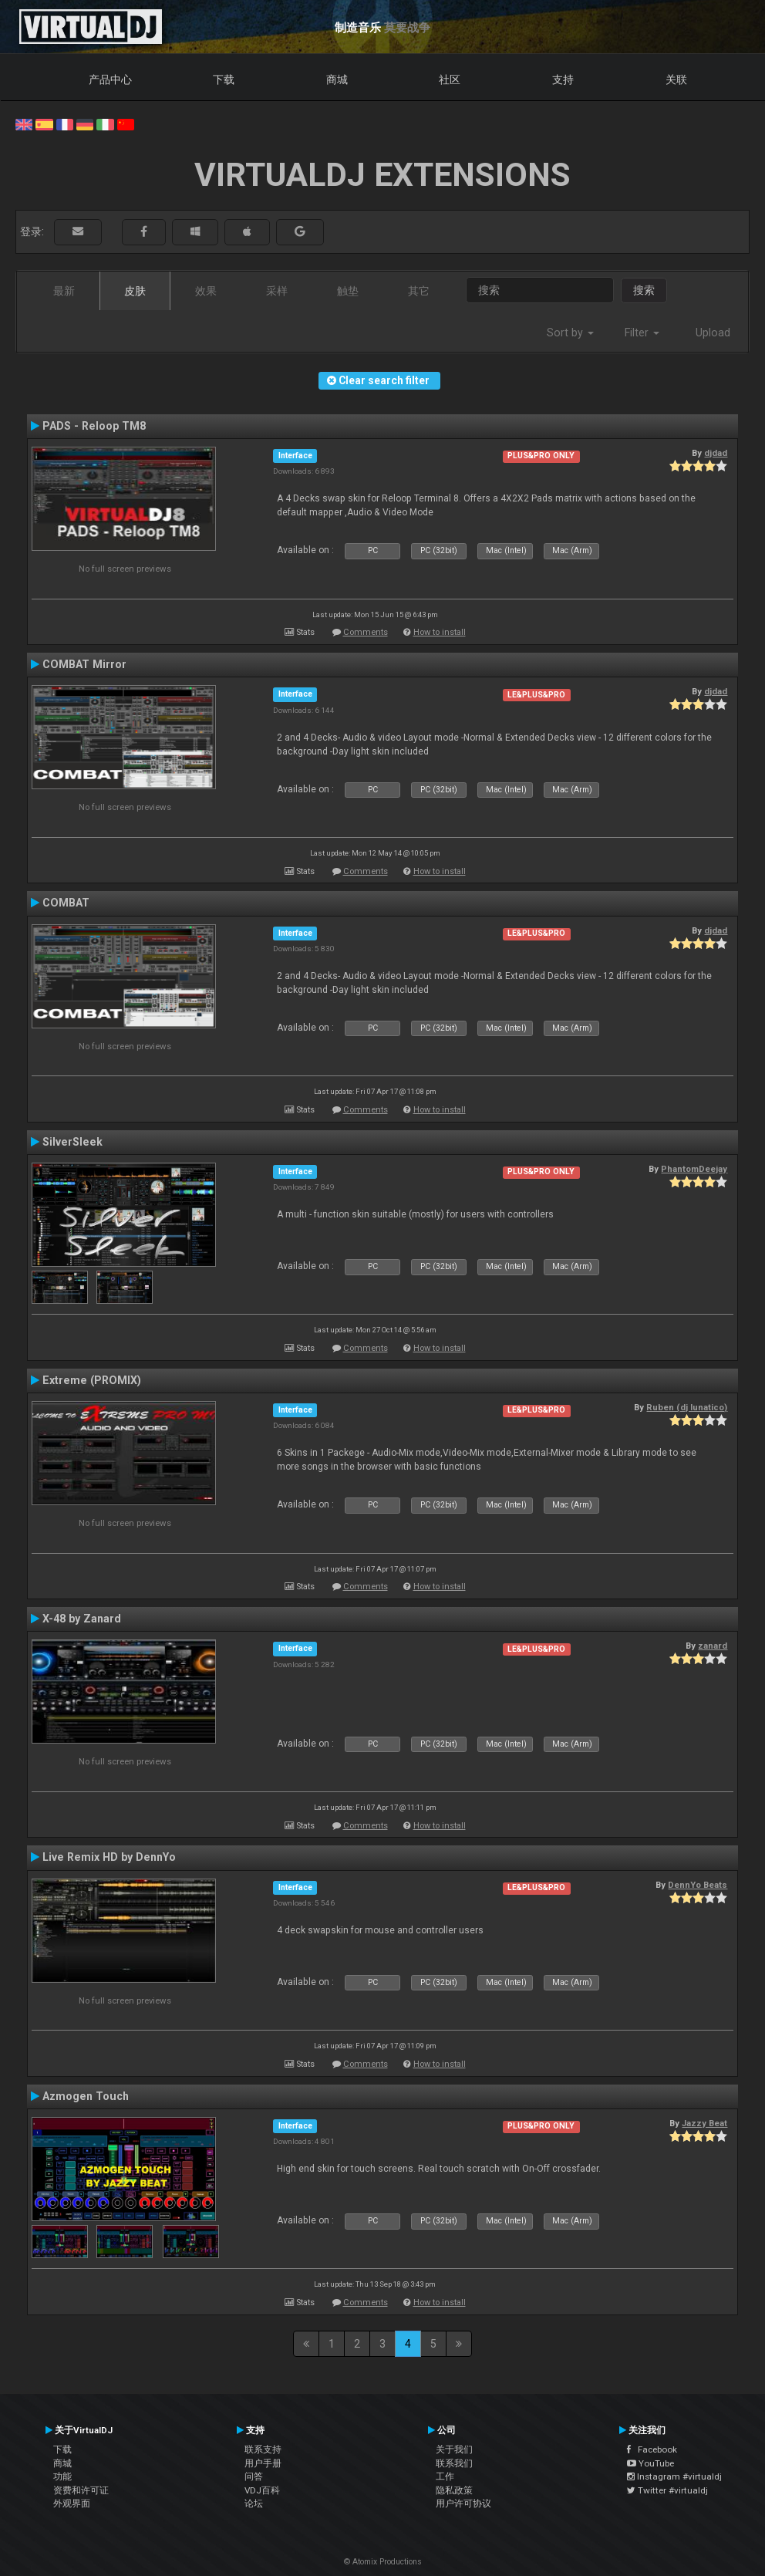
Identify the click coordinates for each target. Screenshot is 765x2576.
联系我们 (454, 2463)
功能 (62, 2476)
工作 (445, 2476)
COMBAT (65, 902)
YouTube (650, 2463)
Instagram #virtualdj (674, 2476)
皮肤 (135, 291)
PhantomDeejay (694, 1168)
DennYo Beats (697, 1884)
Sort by (570, 332)
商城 (337, 79)
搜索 (644, 290)
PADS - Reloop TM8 (94, 426)
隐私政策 (454, 2490)
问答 (253, 2476)
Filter (642, 332)
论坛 (253, 2503)
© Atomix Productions (383, 2562)
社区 (449, 79)
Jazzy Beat (704, 2123)
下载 (223, 79)
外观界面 (71, 2503)
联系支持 (262, 2449)
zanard (712, 1645)
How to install (439, 632)
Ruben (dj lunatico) (686, 1407)
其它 (419, 291)
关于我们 (454, 2449)
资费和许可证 (81, 2490)
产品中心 (110, 79)
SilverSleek (72, 1142)
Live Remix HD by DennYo (109, 1857)
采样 (277, 291)
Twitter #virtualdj (667, 2490)
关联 (676, 79)
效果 (206, 291)
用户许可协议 (463, 2503)
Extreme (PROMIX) (91, 1380)
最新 (64, 291)
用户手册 (262, 2463)
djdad (715, 452)
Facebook (652, 2449)
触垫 (348, 291)
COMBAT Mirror (84, 664)
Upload (713, 332)
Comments (365, 632)
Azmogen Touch (85, 2096)
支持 (563, 79)
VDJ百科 (262, 2490)
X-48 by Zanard (81, 1618)
